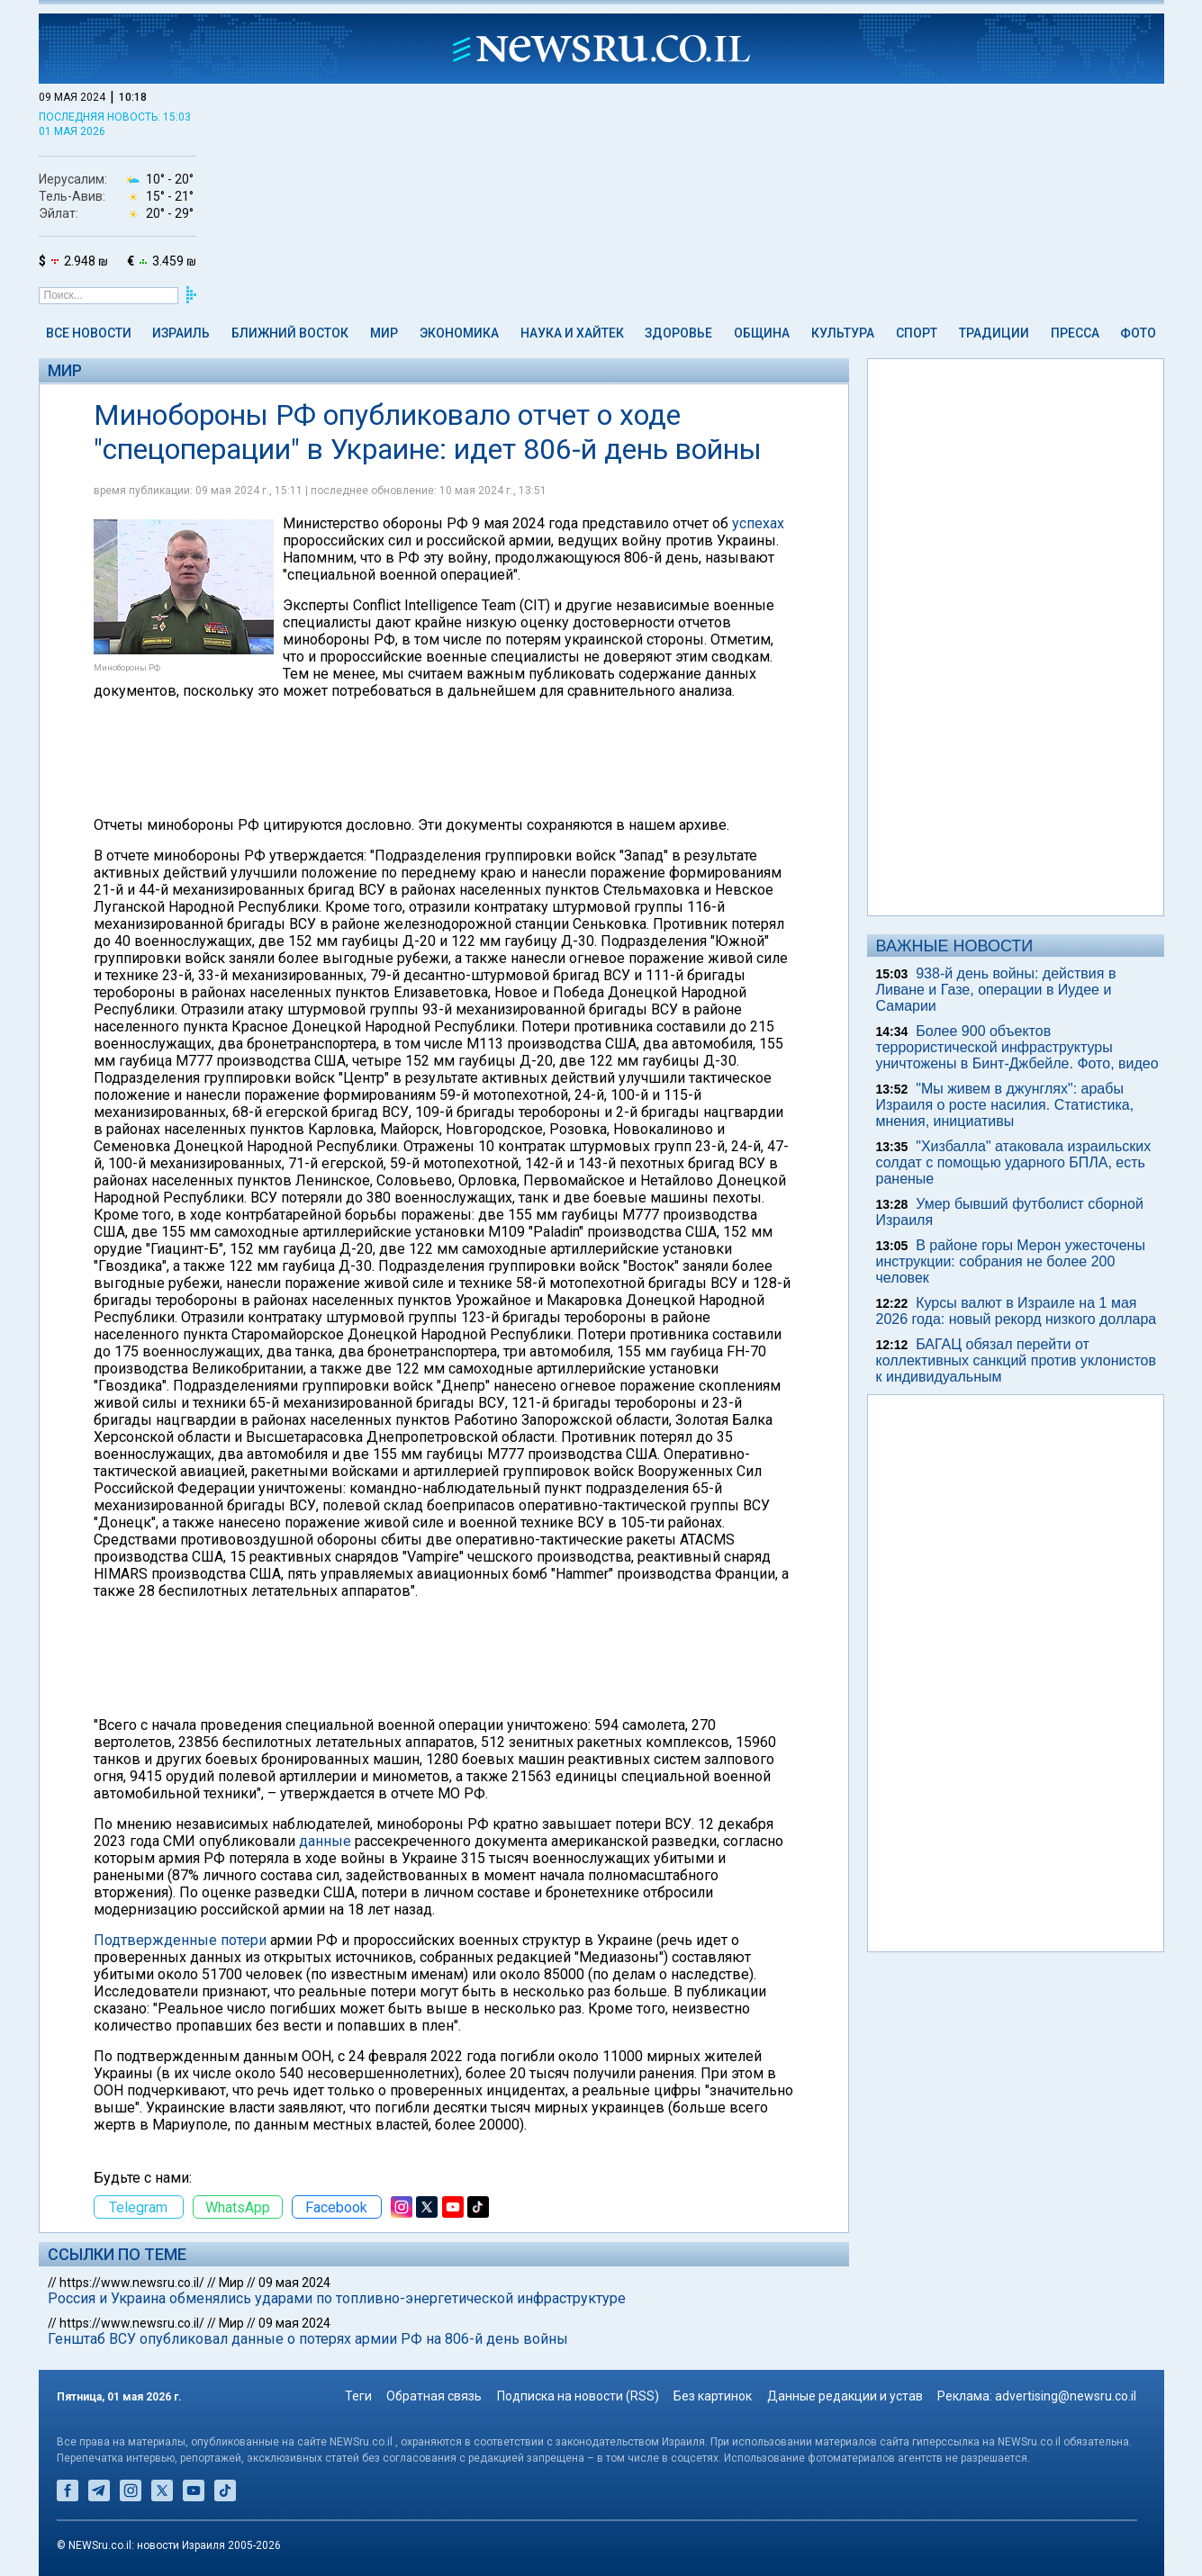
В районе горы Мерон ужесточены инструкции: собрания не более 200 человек (1010, 1261)
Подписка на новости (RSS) (578, 2396)
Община (762, 333)
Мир (384, 333)
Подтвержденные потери (180, 1940)
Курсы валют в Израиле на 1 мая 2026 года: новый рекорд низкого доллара (1016, 1311)
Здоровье (678, 333)
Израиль (181, 333)
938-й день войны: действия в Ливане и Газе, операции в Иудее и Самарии (996, 989)
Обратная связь (434, 2396)
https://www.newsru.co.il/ (131, 2282)
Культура (842, 333)
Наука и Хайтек (572, 333)
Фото (1138, 333)
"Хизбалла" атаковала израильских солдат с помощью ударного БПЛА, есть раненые (1014, 1162)
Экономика (459, 333)
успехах (758, 523)
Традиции (994, 333)
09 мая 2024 (294, 2282)
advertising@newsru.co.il (1065, 2396)
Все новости (88, 333)
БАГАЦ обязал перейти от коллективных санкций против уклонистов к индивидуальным (1016, 1360)
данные (325, 1841)
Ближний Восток (289, 333)
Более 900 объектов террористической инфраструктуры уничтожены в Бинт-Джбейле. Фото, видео (1017, 1047)
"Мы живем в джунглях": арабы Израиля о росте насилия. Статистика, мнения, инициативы (1005, 1105)
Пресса (1075, 333)
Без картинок (712, 2396)
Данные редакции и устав (845, 2396)
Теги (358, 2396)
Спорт (916, 333)
